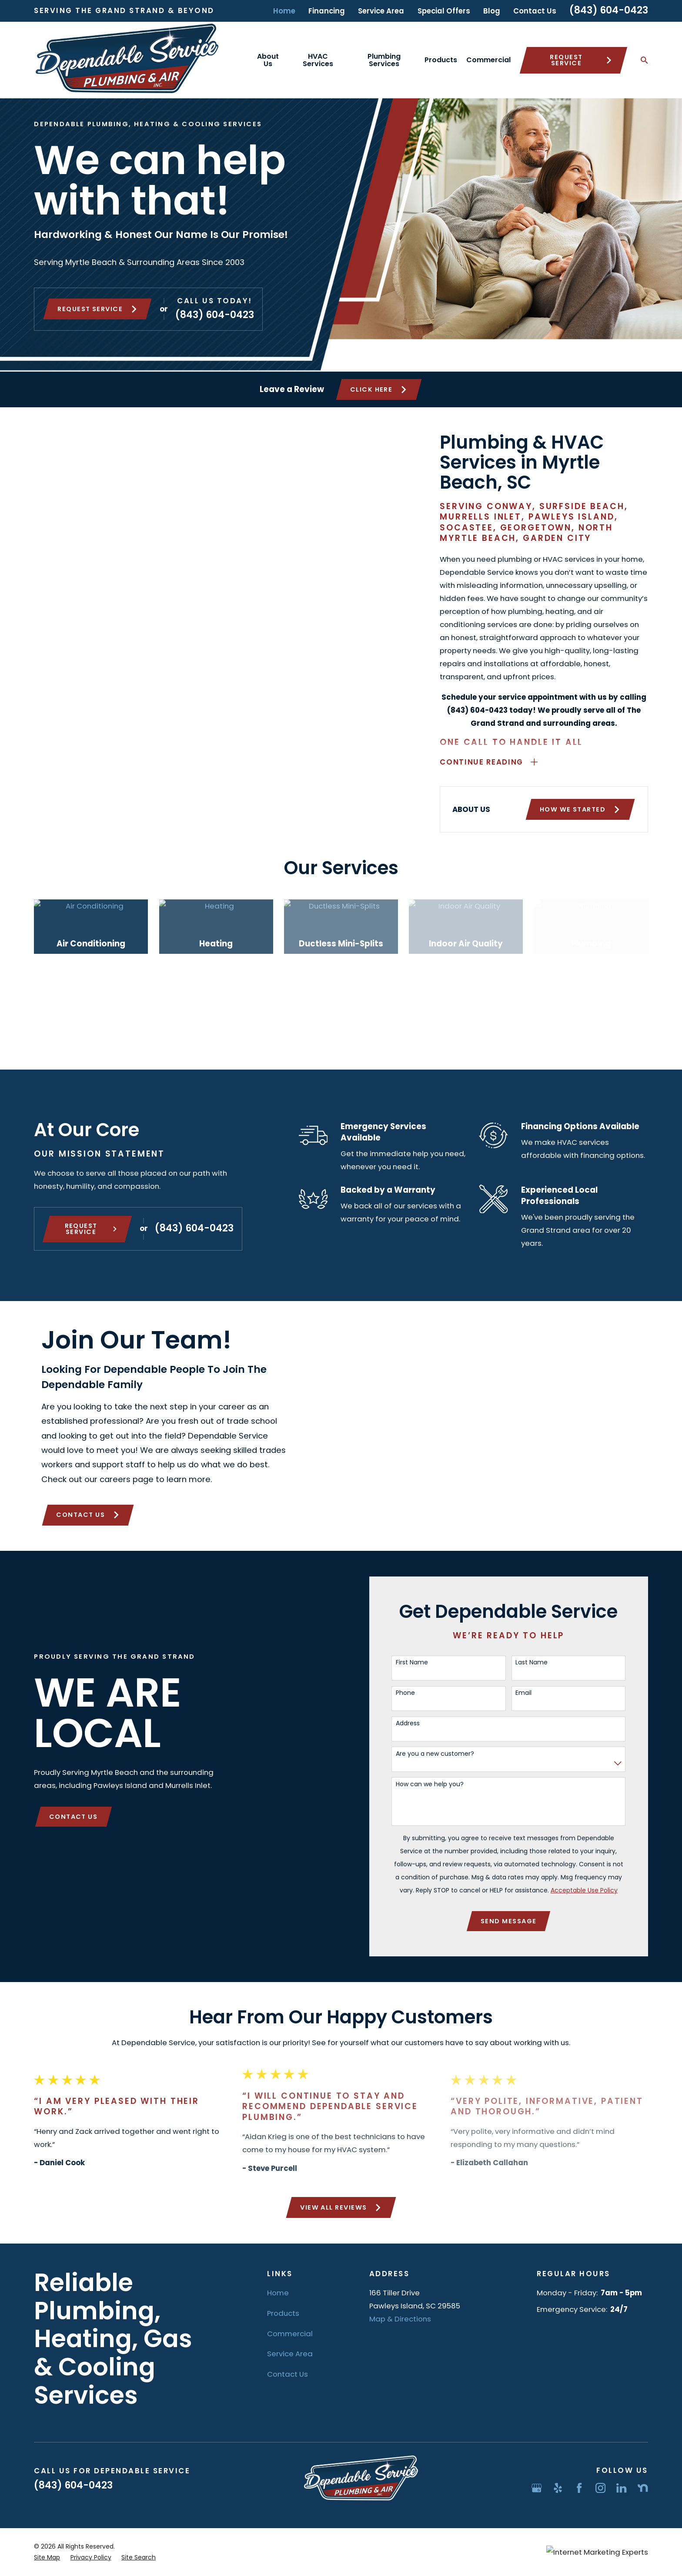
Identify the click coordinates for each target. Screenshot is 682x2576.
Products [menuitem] (441, 60)
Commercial (290, 2333)
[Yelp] (558, 2488)
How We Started (593, 809)
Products (283, 2313)
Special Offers (444, 11)
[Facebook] (579, 2488)
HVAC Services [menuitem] (318, 60)
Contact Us (534, 11)
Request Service (581, 60)
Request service (97, 309)
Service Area (381, 11)
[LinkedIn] (621, 2488)
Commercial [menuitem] (488, 60)
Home (284, 11)
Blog (491, 11)
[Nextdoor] (643, 2488)
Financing (326, 11)
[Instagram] (600, 2488)
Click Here (379, 389)
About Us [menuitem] (268, 60)
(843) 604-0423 (608, 10)
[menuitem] (47, 2557)
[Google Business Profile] (537, 2488)
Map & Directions (400, 2319)
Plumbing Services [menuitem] (384, 60)
